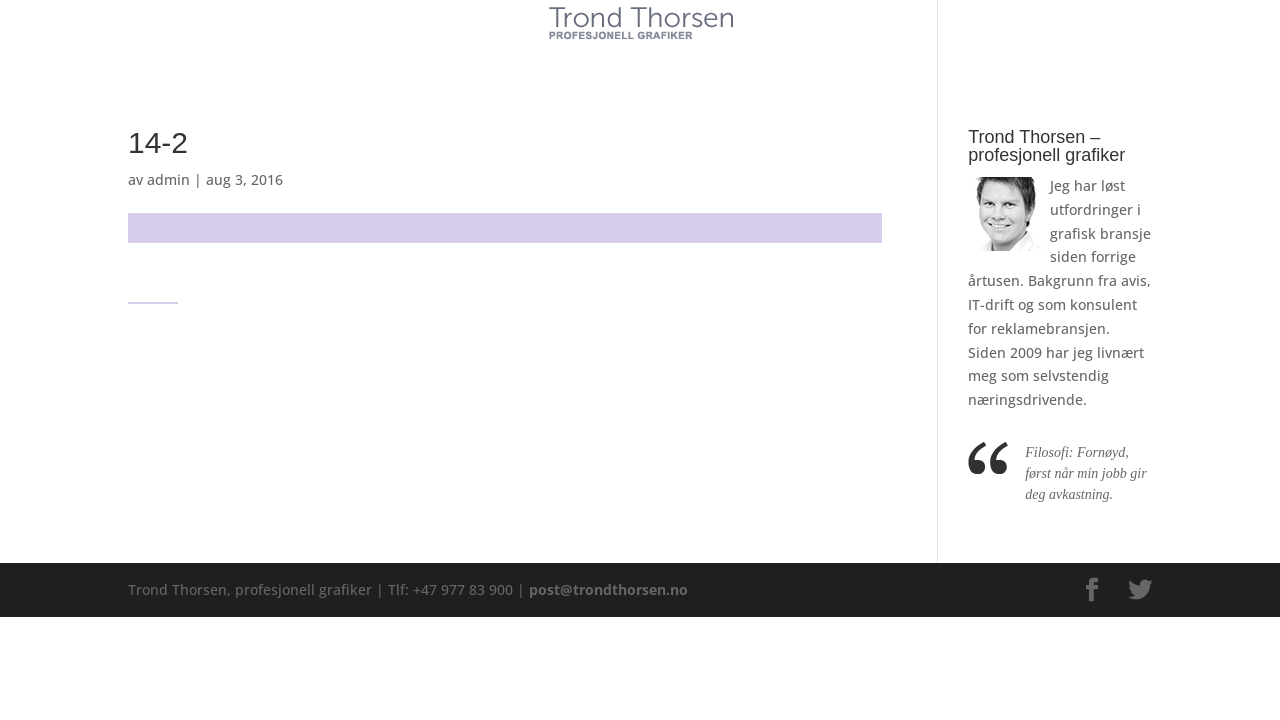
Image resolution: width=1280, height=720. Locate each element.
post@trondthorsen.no (608, 589)
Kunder (487, 58)
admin (168, 179)
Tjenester (580, 58)
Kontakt (789, 58)
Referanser (686, 58)
